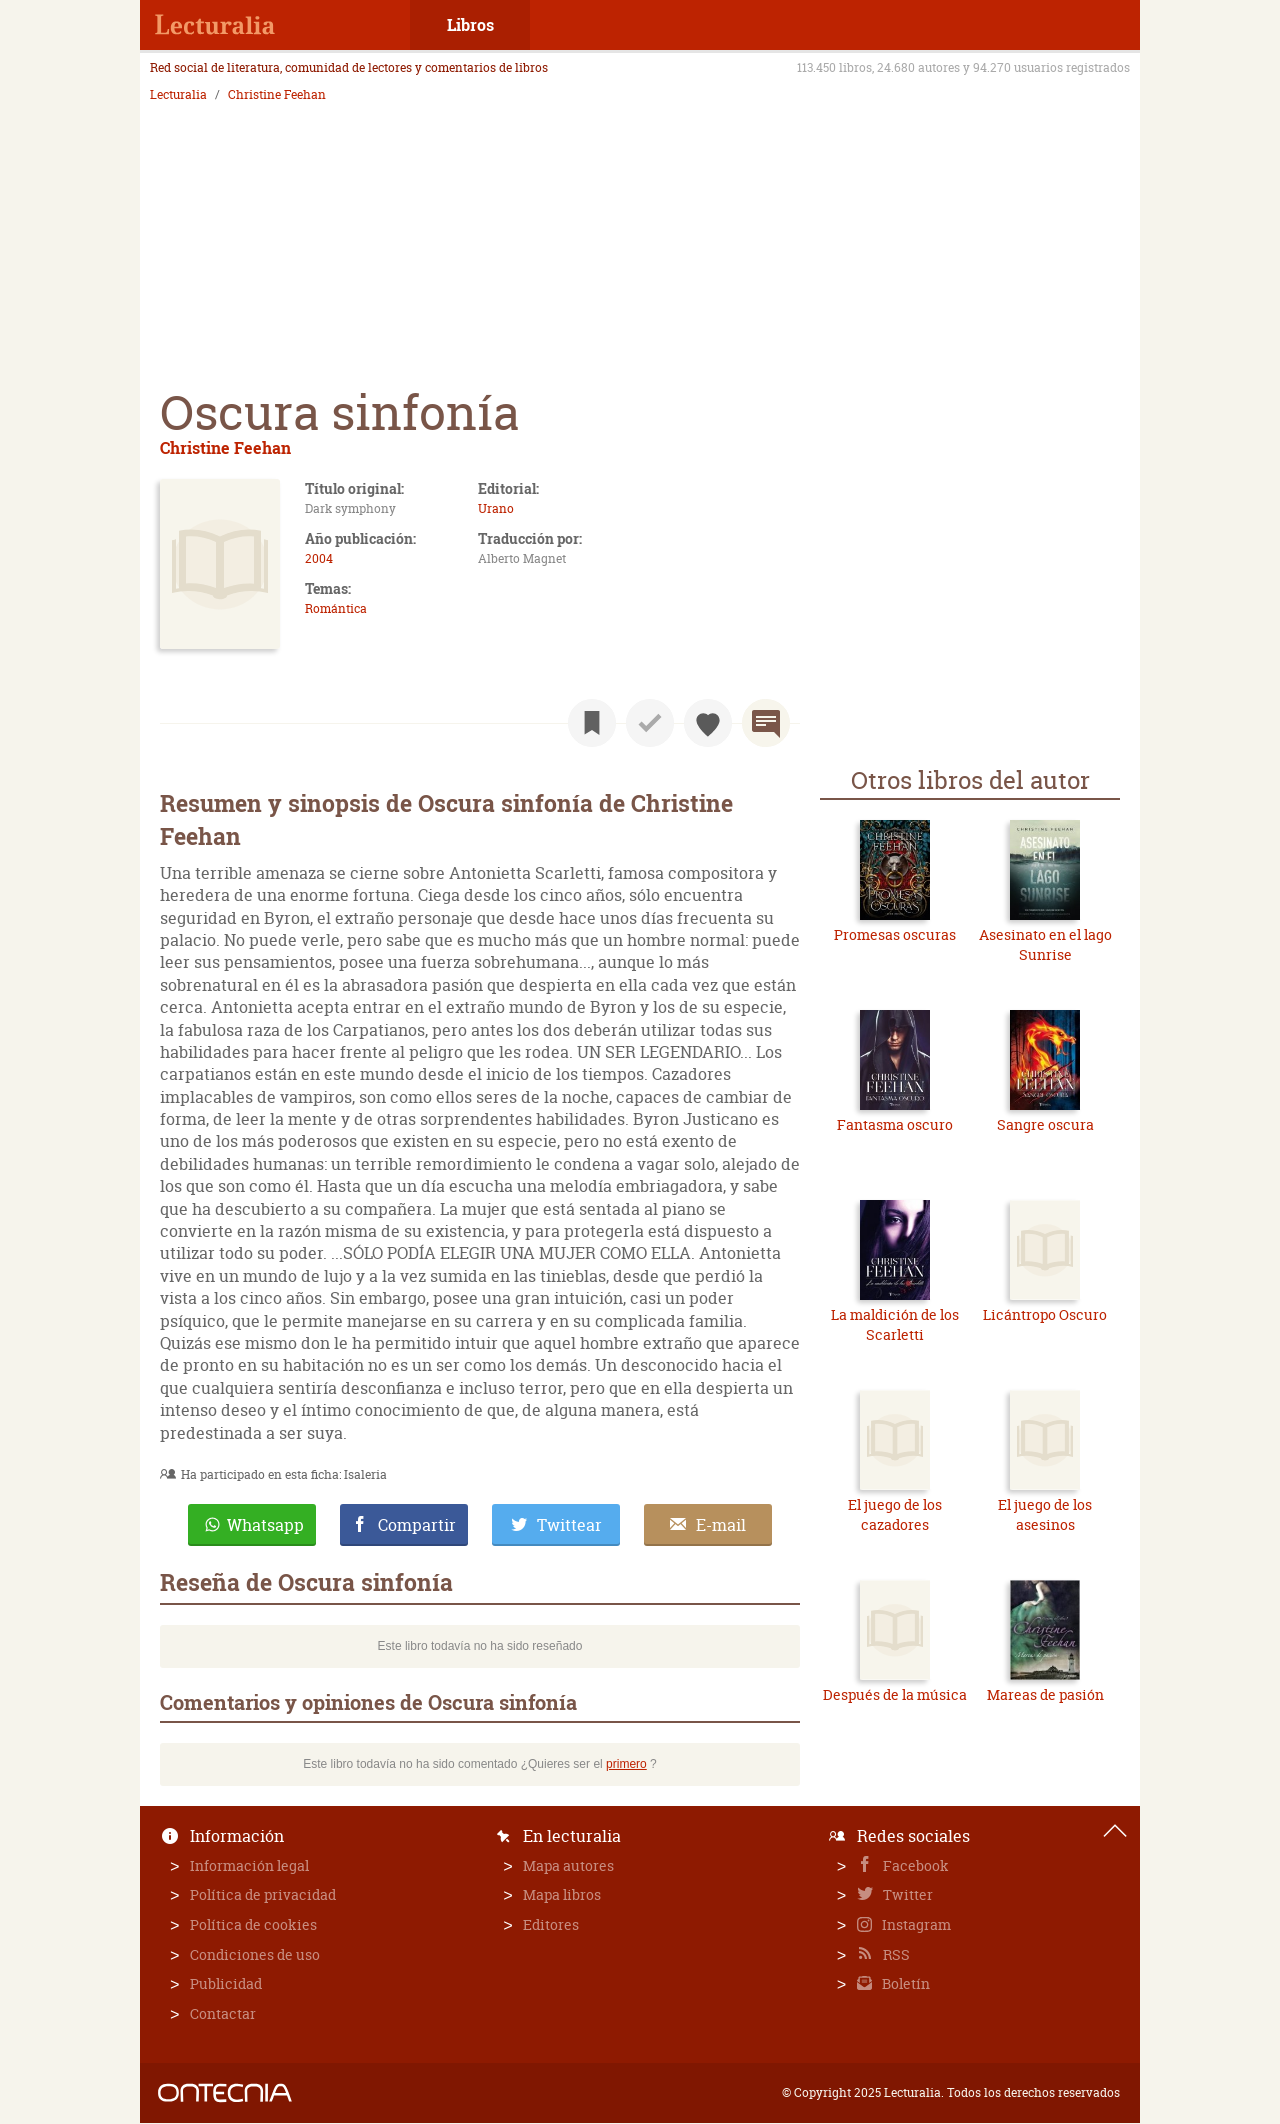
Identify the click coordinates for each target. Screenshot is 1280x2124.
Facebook (914, 1865)
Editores (551, 1924)
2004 (319, 558)
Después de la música (895, 1694)
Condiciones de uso (255, 1954)
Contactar (223, 2013)
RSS (895, 1954)
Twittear (569, 1525)
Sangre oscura (1045, 1124)
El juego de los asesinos (1045, 1514)
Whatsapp (265, 1525)
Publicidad (226, 1983)
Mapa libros (562, 1894)
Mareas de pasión (1045, 1694)
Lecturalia (178, 95)
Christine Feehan (277, 95)
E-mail (721, 1525)
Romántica (336, 608)
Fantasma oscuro (895, 1124)
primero (626, 1764)
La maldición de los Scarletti (895, 1324)
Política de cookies (253, 1924)
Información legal (249, 1865)
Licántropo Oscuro (1045, 1314)
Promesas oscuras (895, 934)
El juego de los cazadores (895, 1514)
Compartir (417, 1525)
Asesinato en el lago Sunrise (1045, 944)
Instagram (915, 1924)
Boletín (904, 1983)
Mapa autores (568, 1865)
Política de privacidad (263, 1894)
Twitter (906, 1894)
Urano (496, 508)
